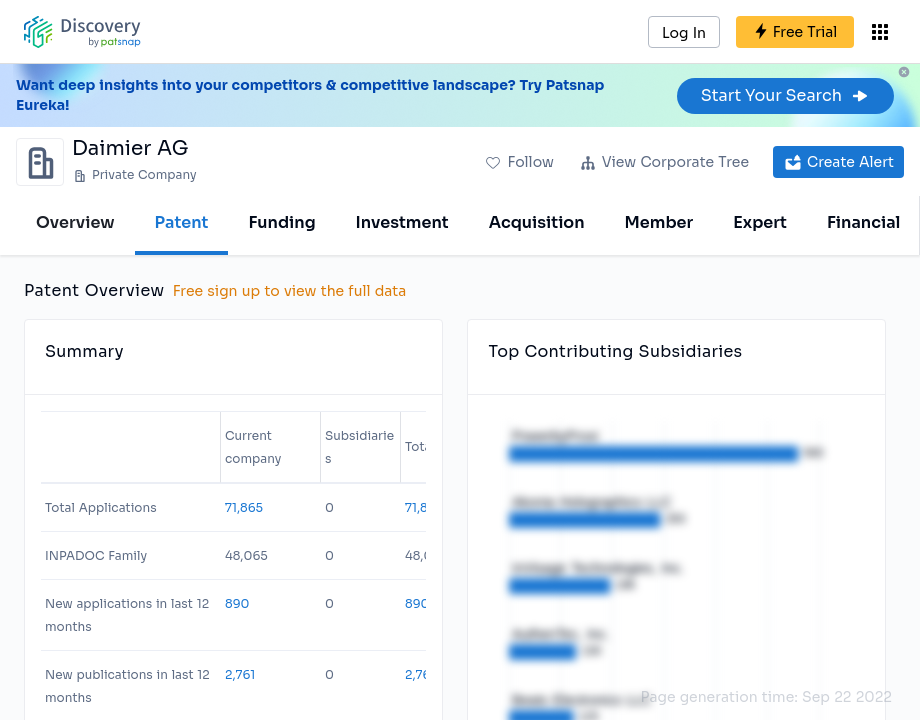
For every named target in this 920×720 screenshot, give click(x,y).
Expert (760, 222)
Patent (182, 222)
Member (659, 222)
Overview (75, 222)
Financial (863, 222)
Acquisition (537, 222)
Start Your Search (785, 95)
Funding (281, 222)
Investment (402, 222)
